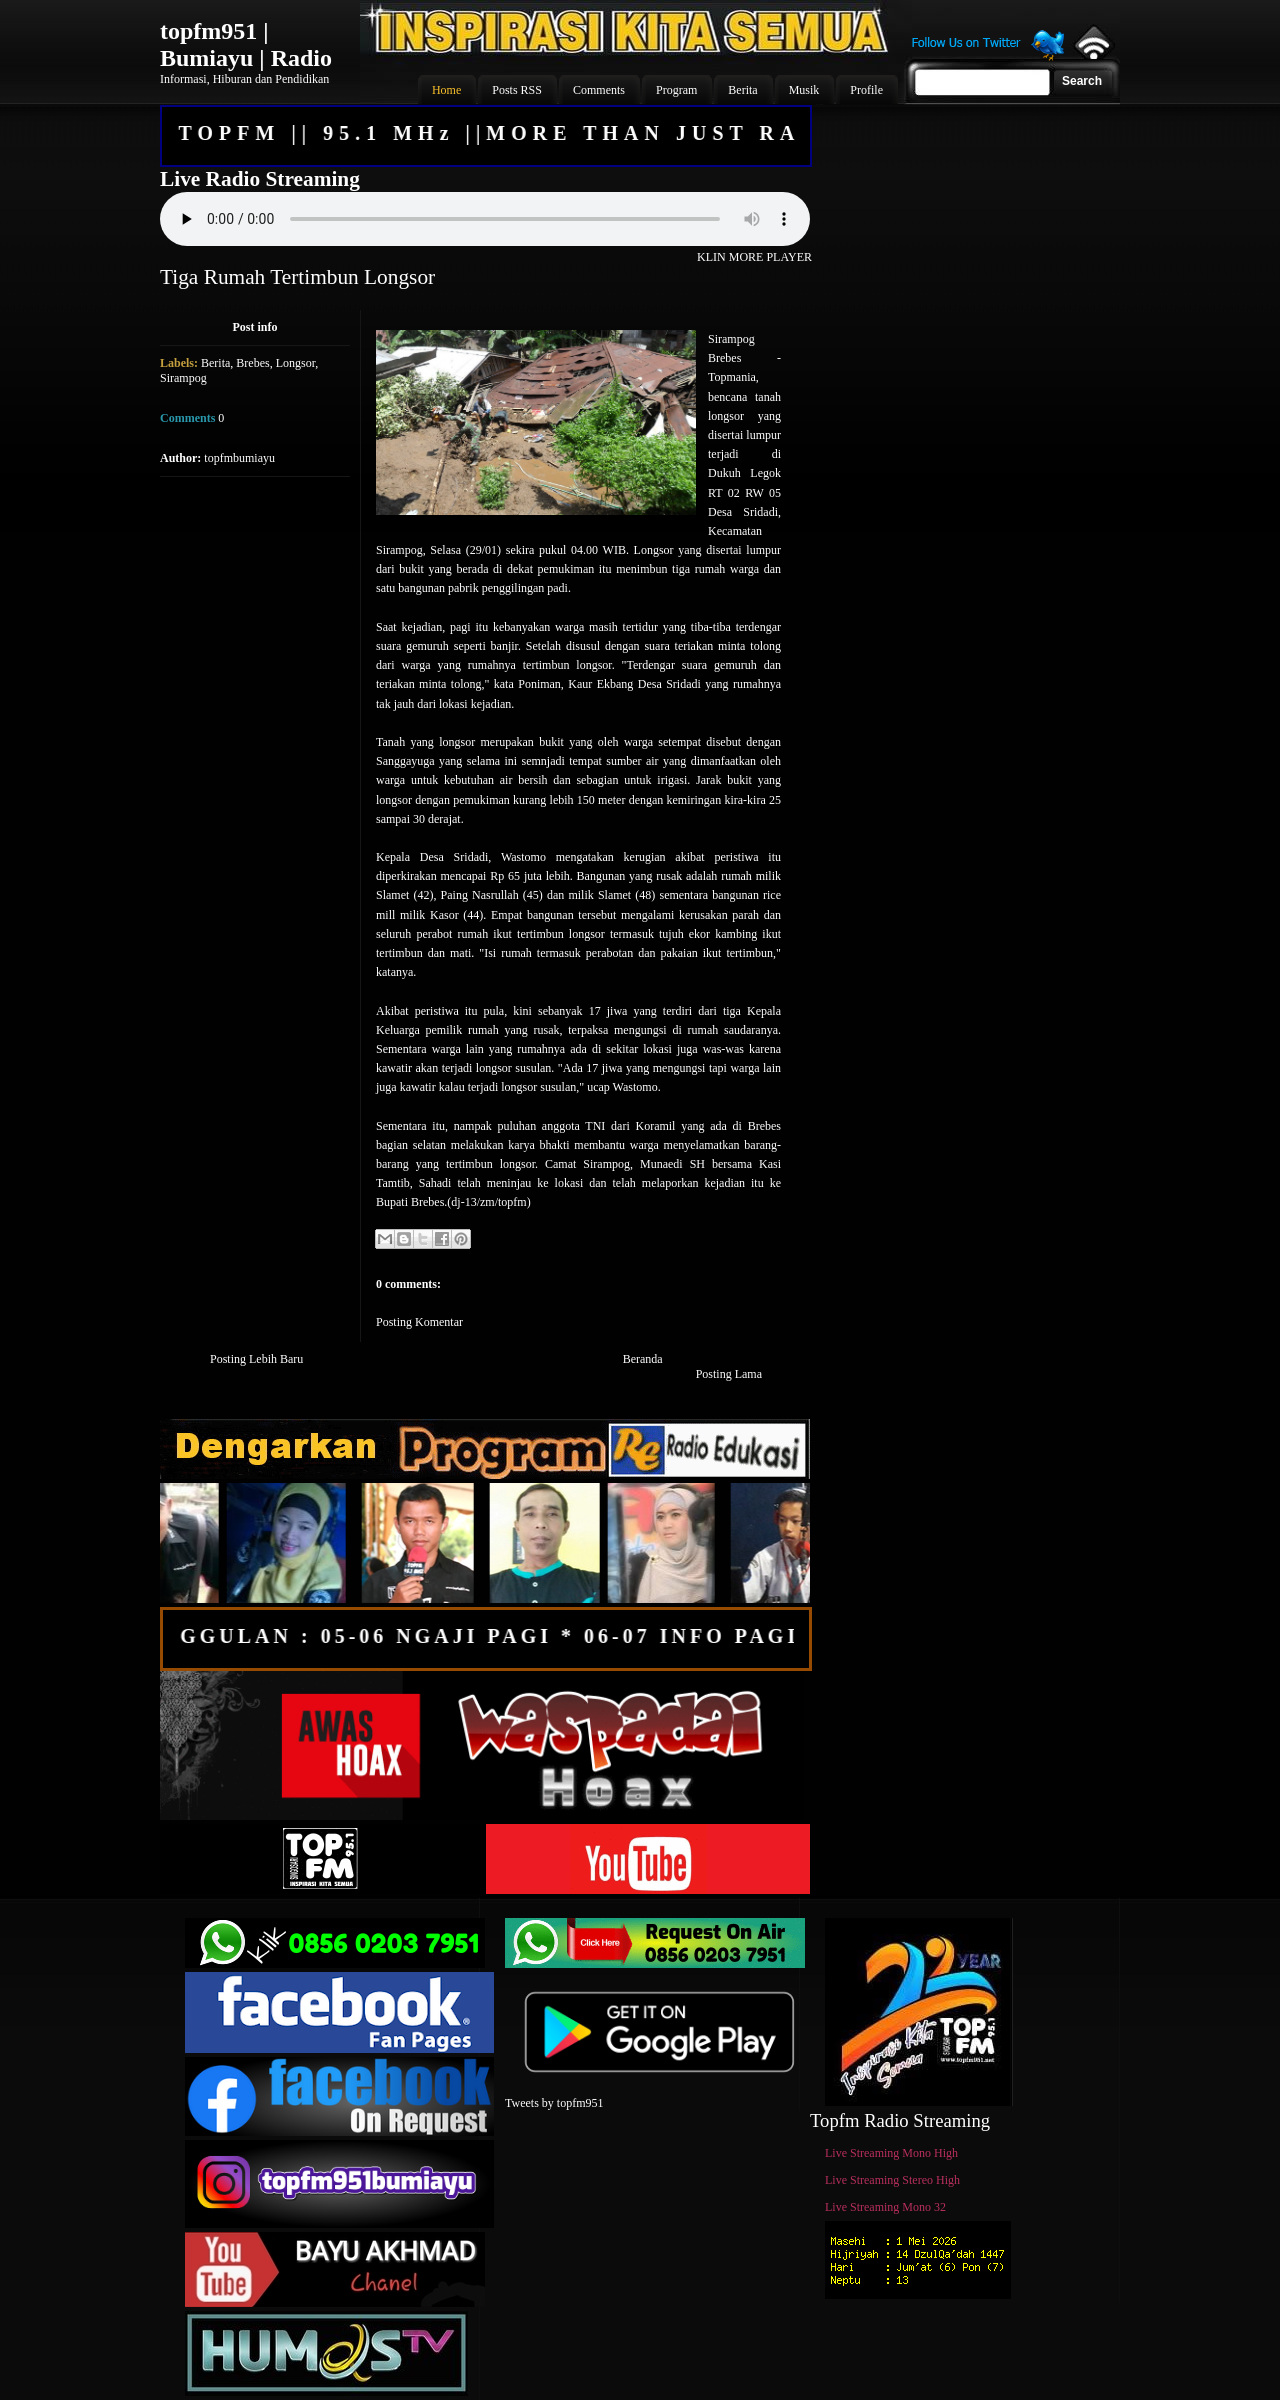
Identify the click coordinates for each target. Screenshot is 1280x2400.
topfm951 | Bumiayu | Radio (246, 44)
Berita (215, 363)
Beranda (643, 1359)
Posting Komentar (419, 1322)
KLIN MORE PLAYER (754, 257)
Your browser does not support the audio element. (485, 219)
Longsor (296, 363)
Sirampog (183, 378)
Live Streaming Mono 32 (885, 2207)
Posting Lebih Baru (256, 1359)
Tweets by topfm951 (554, 2103)
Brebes (252, 363)
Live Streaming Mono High (891, 2153)
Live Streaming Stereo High (892, 2180)
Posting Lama (729, 1374)
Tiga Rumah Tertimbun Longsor (297, 277)
